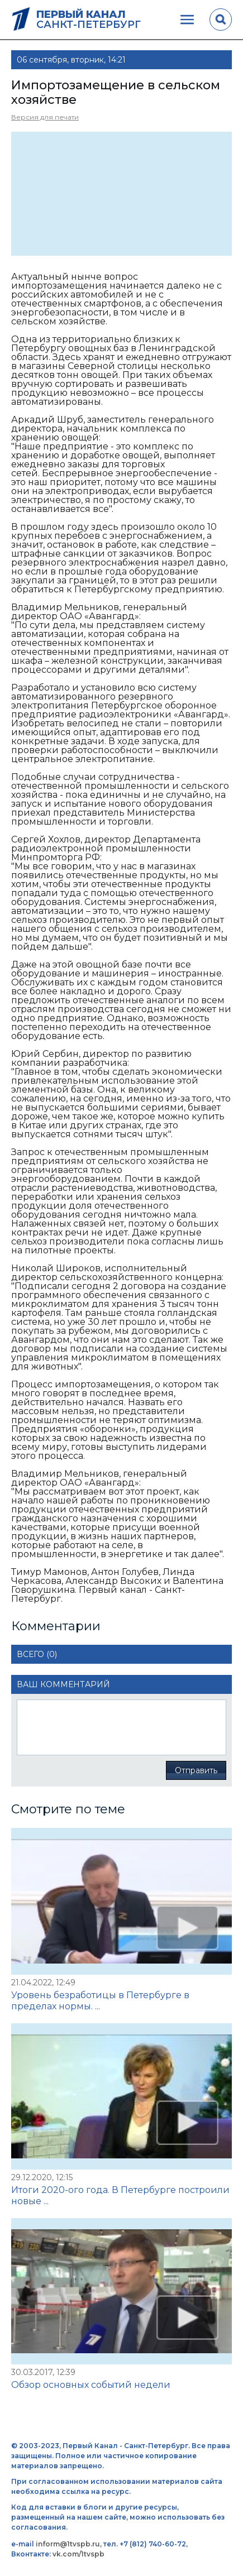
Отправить (196, 1770)
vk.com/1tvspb (78, 2554)
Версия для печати (45, 117)
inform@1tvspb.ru (68, 2544)
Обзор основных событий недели (90, 2384)
